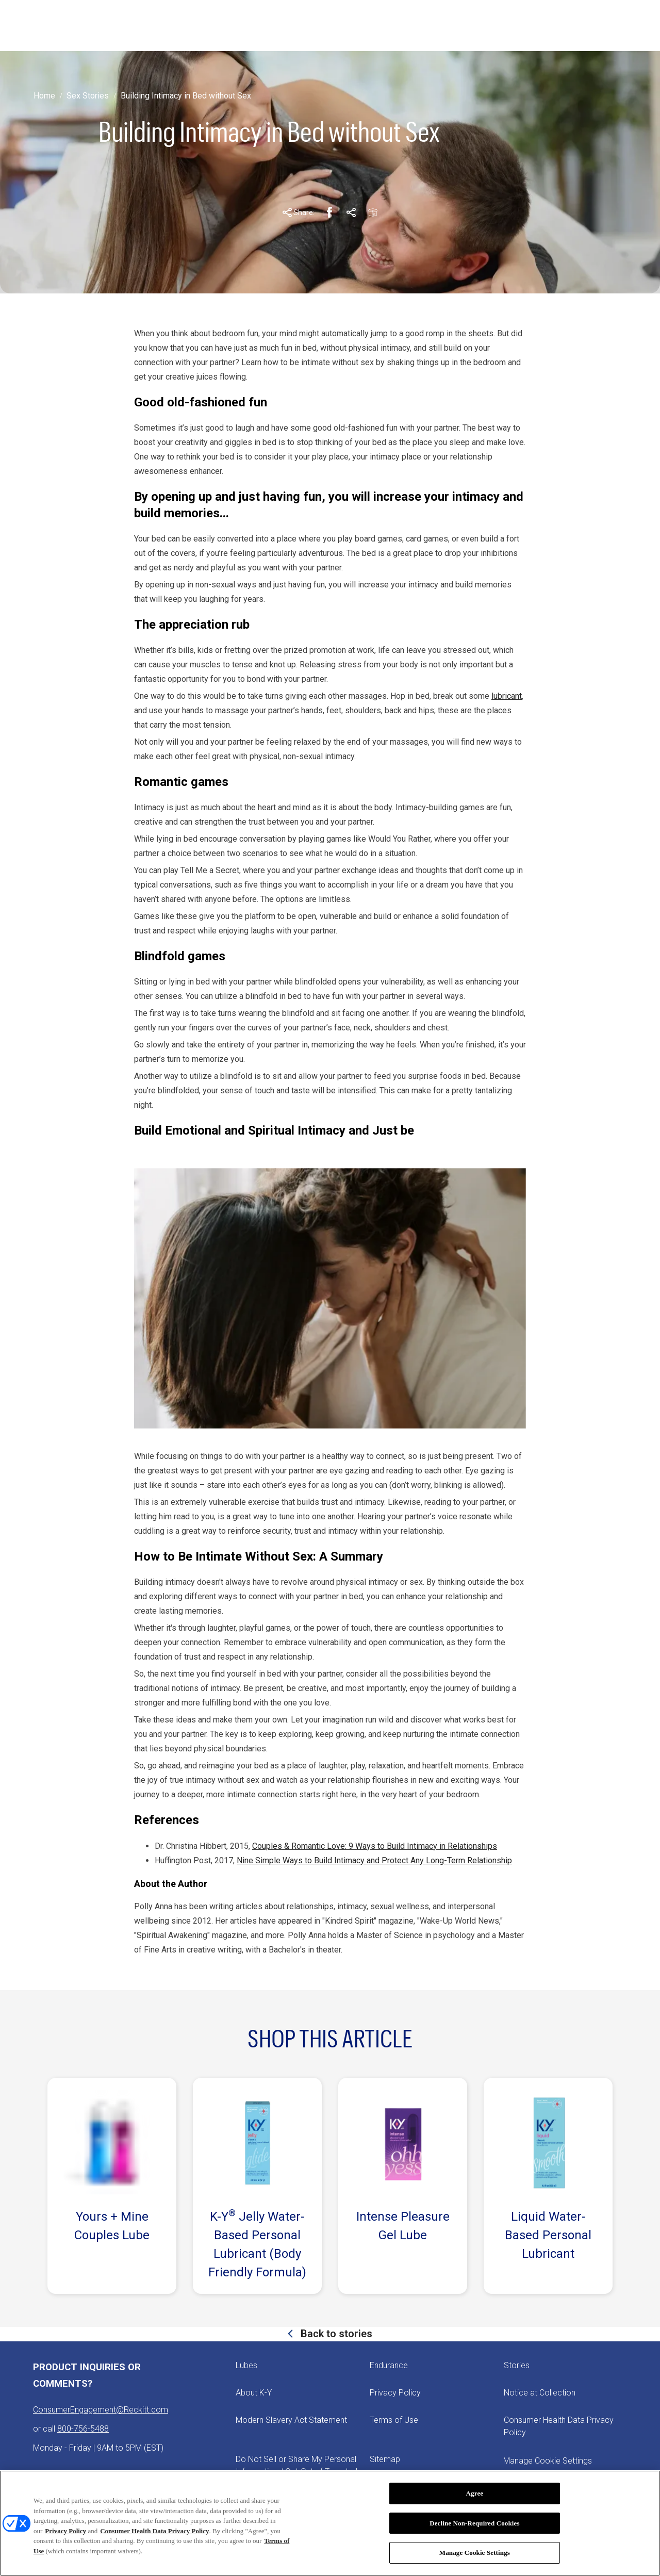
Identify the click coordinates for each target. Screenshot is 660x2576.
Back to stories (335, 2333)
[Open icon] (607, 26)
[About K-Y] (253, 2393)
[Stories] (516, 2365)
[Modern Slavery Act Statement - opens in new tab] (291, 2420)
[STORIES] (195, 26)
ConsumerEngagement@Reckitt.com (100, 2410)
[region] (330, 2523)
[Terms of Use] (394, 2420)
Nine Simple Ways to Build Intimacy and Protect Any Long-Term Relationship (374, 1860)
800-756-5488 (83, 2429)
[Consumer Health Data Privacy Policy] (565, 2426)
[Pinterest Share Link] (351, 212)
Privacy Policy (65, 2531)
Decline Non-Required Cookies (475, 2523)
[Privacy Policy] (395, 2393)
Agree (475, 2493)
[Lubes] (246, 2365)
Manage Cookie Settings (474, 2552)
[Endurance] (388, 2365)
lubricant (506, 696)
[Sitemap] (385, 2459)
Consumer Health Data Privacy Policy (154, 2531)
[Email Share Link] (373, 212)
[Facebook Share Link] (329, 212)
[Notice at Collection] (539, 2393)
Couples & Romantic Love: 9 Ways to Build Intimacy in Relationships (374, 1846)
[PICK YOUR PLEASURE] (330, 26)
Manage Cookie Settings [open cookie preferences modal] (547, 2461)
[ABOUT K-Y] (252, 26)
